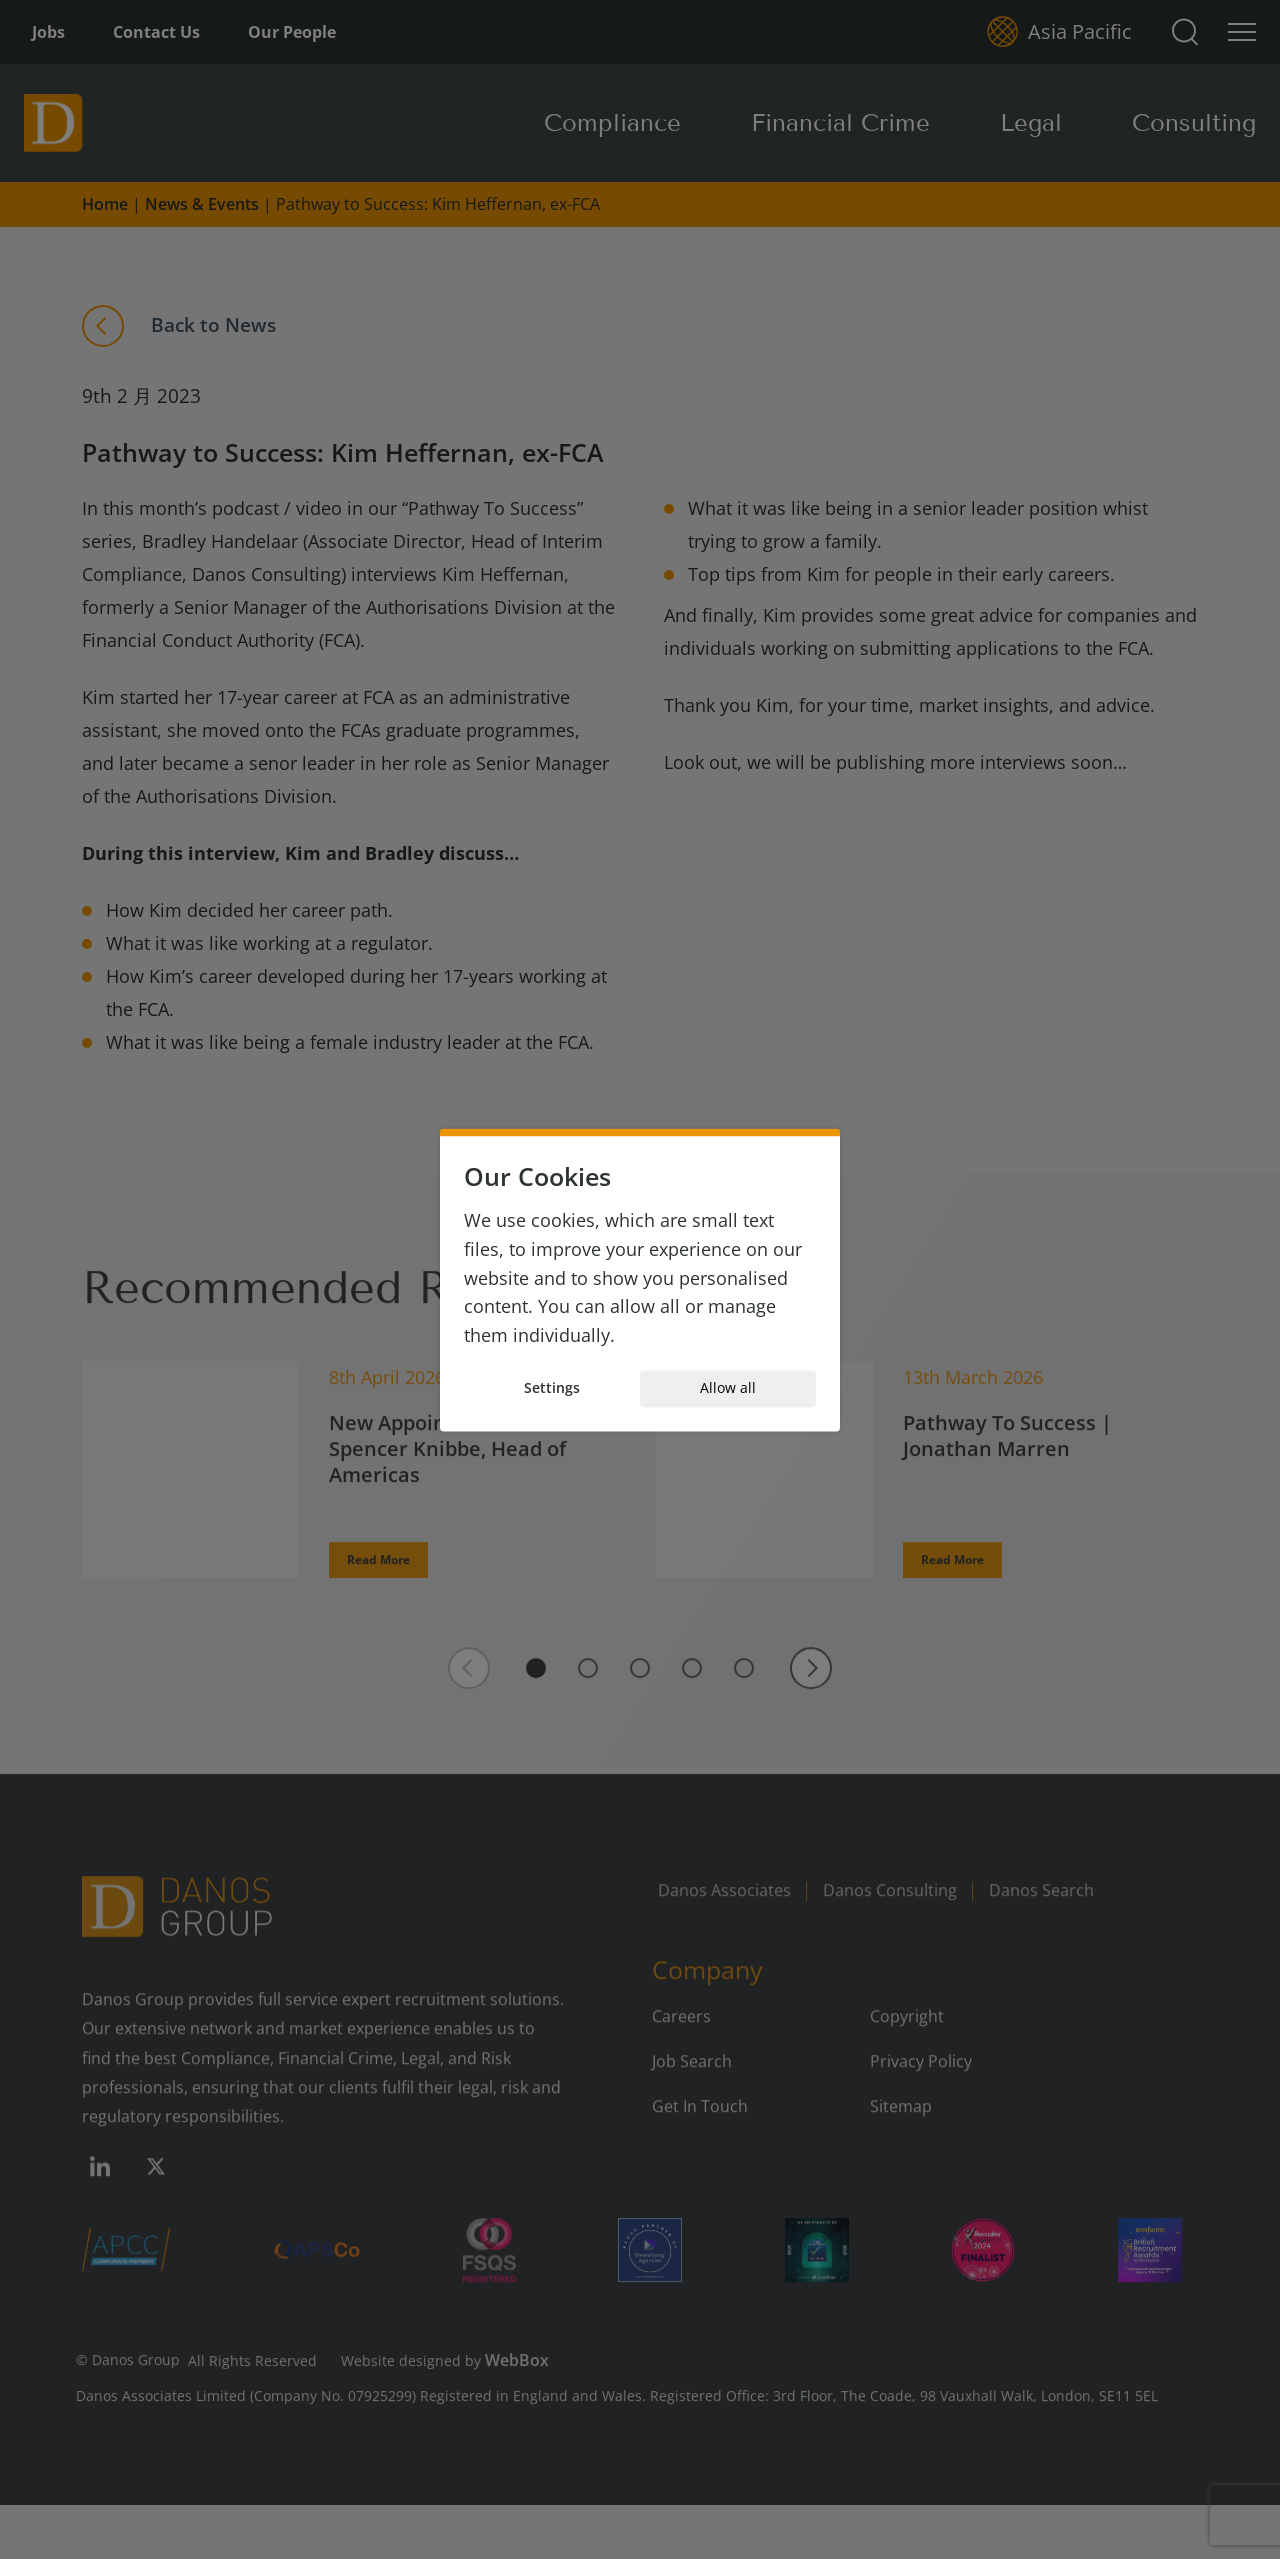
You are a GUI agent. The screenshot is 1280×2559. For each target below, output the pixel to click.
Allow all (728, 1388)
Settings (552, 1388)
